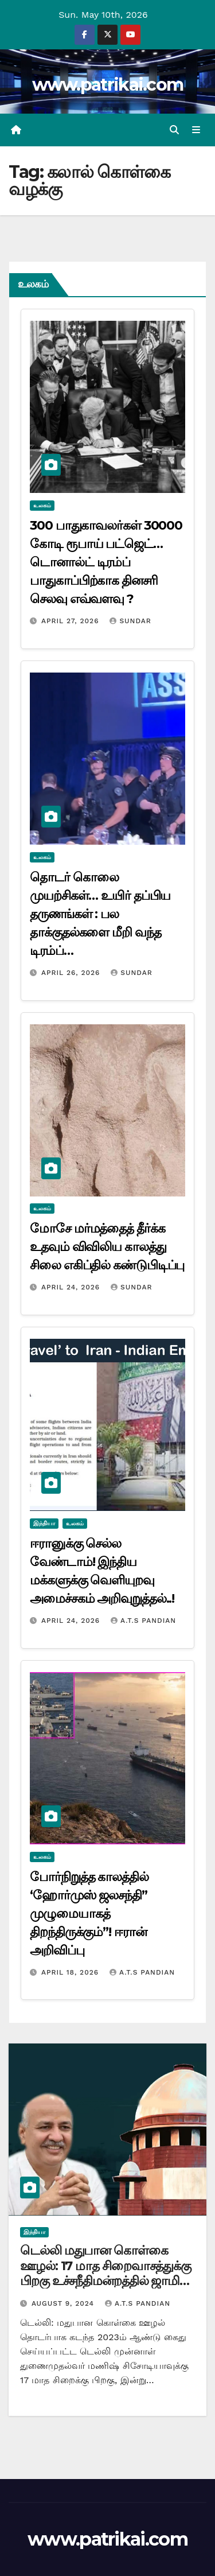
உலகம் (42, 505)
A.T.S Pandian (143, 1621)
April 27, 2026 (71, 621)
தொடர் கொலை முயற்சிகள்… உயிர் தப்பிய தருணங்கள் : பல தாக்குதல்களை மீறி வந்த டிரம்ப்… (100, 913)
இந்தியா (44, 1523)
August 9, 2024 (64, 2303)
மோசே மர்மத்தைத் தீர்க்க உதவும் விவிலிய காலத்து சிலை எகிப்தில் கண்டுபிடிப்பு (107, 1247)
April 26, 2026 (72, 973)
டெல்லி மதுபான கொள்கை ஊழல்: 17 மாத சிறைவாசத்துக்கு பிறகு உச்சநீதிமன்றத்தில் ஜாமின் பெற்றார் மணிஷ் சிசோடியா (105, 2273)
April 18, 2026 (71, 1972)
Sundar (130, 621)
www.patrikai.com (107, 84)
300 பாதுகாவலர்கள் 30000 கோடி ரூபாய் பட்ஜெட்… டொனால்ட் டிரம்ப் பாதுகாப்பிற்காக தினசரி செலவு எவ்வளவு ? (106, 562)
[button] (174, 130)
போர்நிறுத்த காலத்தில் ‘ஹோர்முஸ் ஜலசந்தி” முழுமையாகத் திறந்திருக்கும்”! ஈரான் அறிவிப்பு (89, 1913)
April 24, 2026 (72, 1287)
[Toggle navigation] (196, 130)
